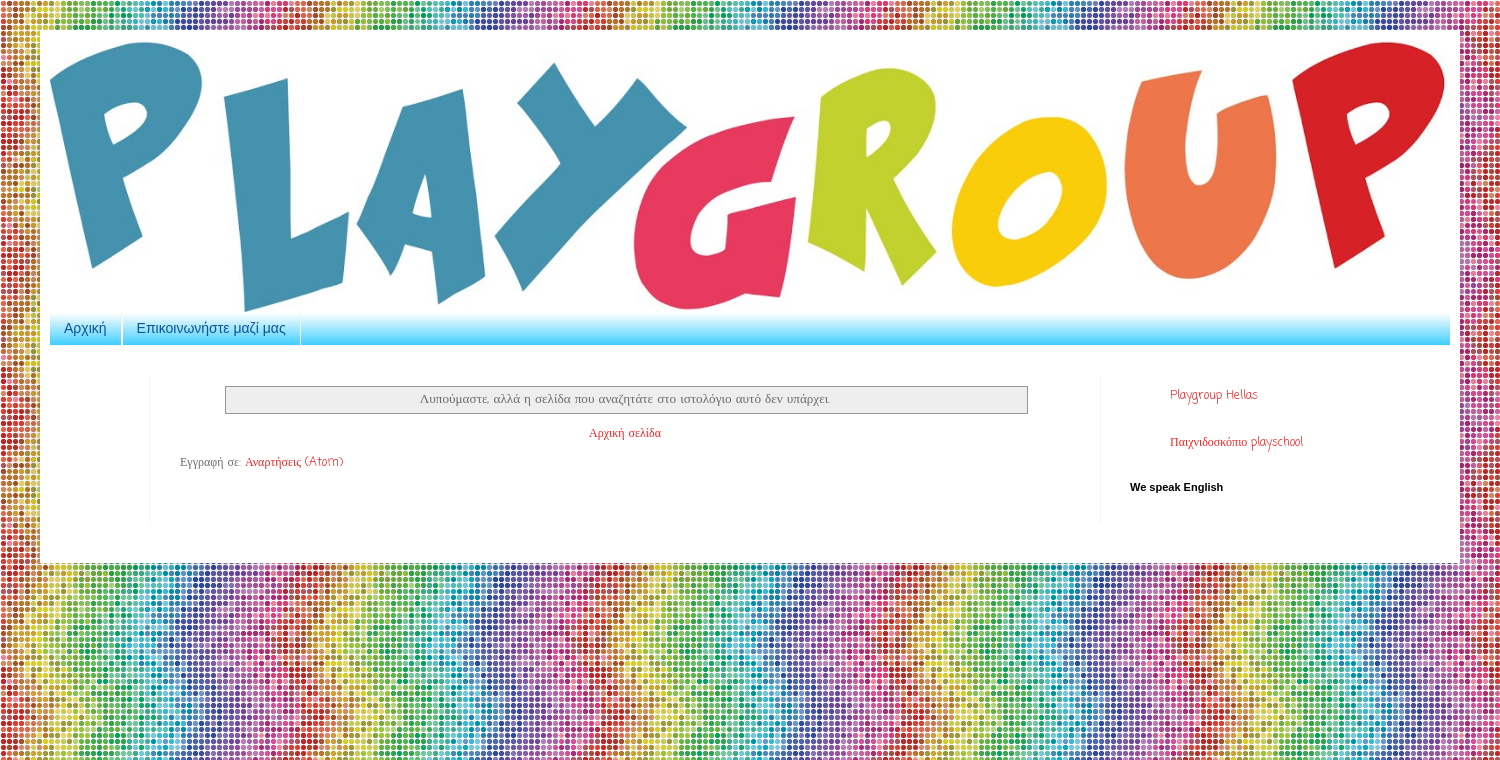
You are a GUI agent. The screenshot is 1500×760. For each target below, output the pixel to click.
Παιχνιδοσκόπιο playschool (1236, 443)
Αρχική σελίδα (625, 434)
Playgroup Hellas (1214, 396)
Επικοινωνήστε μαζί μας (211, 328)
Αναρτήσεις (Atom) (294, 463)
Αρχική (85, 328)
